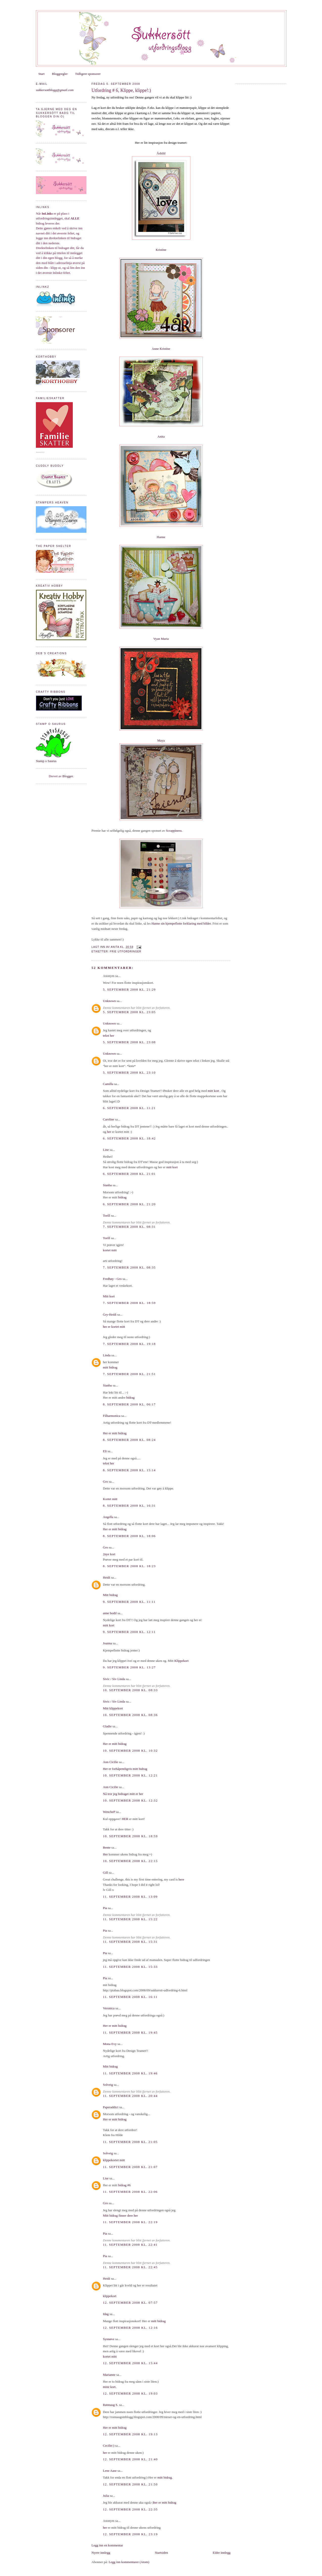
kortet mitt (110, 1250)
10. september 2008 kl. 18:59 (130, 1836)
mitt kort (214, 1091)
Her (105, 1854)
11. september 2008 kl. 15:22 (130, 1919)
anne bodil (110, 1613)
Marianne (109, 2375)
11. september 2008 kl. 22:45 (130, 2267)
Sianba (107, 1185)
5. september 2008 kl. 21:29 (129, 989)
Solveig (108, 2085)
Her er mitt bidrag (115, 1433)
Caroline (108, 1119)
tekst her (108, 1035)
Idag (106, 2314)
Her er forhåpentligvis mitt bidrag (125, 1769)
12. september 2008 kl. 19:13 (130, 2434)
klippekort (109, 2296)
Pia (105, 1908)
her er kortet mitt (114, 1326)
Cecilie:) (108, 2445)
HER (125, 1819)
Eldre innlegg (222, 2552)
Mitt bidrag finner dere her (120, 2215)
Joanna (107, 1643)
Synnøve (108, 2339)
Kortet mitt (110, 1499)
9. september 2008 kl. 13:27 (129, 1667)
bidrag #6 (124, 2185)
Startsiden (161, 2552)
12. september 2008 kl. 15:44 (130, 2363)
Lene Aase (110, 2470)
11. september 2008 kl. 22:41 (130, 2244)
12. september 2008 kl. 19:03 (130, 2393)
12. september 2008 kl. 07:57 (130, 2302)
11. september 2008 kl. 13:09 (130, 1896)
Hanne (161, 537)
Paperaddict (110, 2107)
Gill (105, 1872)
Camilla (108, 1084)
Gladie (107, 1726)
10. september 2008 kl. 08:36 (130, 1715)
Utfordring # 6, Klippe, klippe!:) (121, 90)
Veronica (108, 2008)
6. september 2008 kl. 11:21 (129, 1108)
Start (41, 74)
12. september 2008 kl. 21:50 (130, 2484)
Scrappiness (174, 830)
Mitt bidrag (110, 1595)
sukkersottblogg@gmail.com (55, 90)
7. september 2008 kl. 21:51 (129, 1374)
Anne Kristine (161, 349)
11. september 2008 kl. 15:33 (130, 1967)
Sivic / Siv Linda (114, 1679)
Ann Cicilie (110, 1762)
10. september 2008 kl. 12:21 (130, 1775)
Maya (161, 740)
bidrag (122, 1197)
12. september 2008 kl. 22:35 (130, 2509)
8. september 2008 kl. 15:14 (129, 1470)
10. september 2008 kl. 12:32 (130, 1800)
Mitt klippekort (113, 1708)
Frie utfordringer (125, 951)
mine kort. (109, 2387)
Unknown (109, 1001)
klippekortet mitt (114, 2160)
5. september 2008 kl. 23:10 (129, 1072)
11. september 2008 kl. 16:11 (130, 1997)
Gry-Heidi (109, 1314)
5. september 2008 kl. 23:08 (129, 1042)
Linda (106, 1355)
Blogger (67, 776)
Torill (106, 1215)
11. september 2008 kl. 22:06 (130, 2192)
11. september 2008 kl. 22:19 (130, 2222)
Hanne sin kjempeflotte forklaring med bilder (181, 923)
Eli (105, 1451)
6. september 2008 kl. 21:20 (129, 1204)
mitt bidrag (110, 1367)
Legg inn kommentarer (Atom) (129, 2562)
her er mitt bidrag (164, 2502)
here (181, 1879)
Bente (106, 1847)
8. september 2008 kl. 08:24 (129, 1440)
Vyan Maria (161, 639)
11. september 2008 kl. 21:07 (130, 2167)
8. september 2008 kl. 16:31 (129, 1505)
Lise (105, 2178)
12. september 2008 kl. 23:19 (130, 2534)
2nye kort (109, 1554)
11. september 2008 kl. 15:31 (130, 1942)
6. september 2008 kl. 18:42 (129, 1138)
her (109, 1132)
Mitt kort (109, 1296)
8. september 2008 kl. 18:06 (129, 1536)
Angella (108, 1517)
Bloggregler (60, 74)
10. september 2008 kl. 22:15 (130, 1861)
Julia (106, 2496)
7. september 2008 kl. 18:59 (129, 1303)
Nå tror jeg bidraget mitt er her (123, 1794)
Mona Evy (110, 2044)
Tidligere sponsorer (88, 74)
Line (106, 1150)
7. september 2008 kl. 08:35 (129, 1267)
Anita (161, 436)
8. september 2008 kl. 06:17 (129, 1404)
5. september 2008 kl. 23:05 (129, 1012)
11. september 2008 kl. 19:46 (130, 2073)
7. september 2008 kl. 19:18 (129, 1344)
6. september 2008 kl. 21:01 (129, 1174)
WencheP (109, 1812)
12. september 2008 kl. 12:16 (130, 2327)
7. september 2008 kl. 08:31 (129, 1227)
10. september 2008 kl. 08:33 (130, 1690)
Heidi (106, 1577)
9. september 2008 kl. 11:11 (129, 1602)
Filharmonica (111, 1416)
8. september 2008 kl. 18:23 (129, 1566)
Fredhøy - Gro (112, 1279)
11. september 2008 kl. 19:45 (130, 2032)
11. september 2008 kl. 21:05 (130, 2142)
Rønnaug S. (110, 2405)
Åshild (161, 153)
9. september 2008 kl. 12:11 (129, 1632)
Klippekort (181, 1661)
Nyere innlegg (100, 2552)
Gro (105, 1481)
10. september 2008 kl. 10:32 (130, 1750)
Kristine (161, 250)
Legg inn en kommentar (107, 2545)
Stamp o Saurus (46, 761)
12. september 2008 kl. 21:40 (130, 2459)
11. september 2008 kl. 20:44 (130, 2096)
